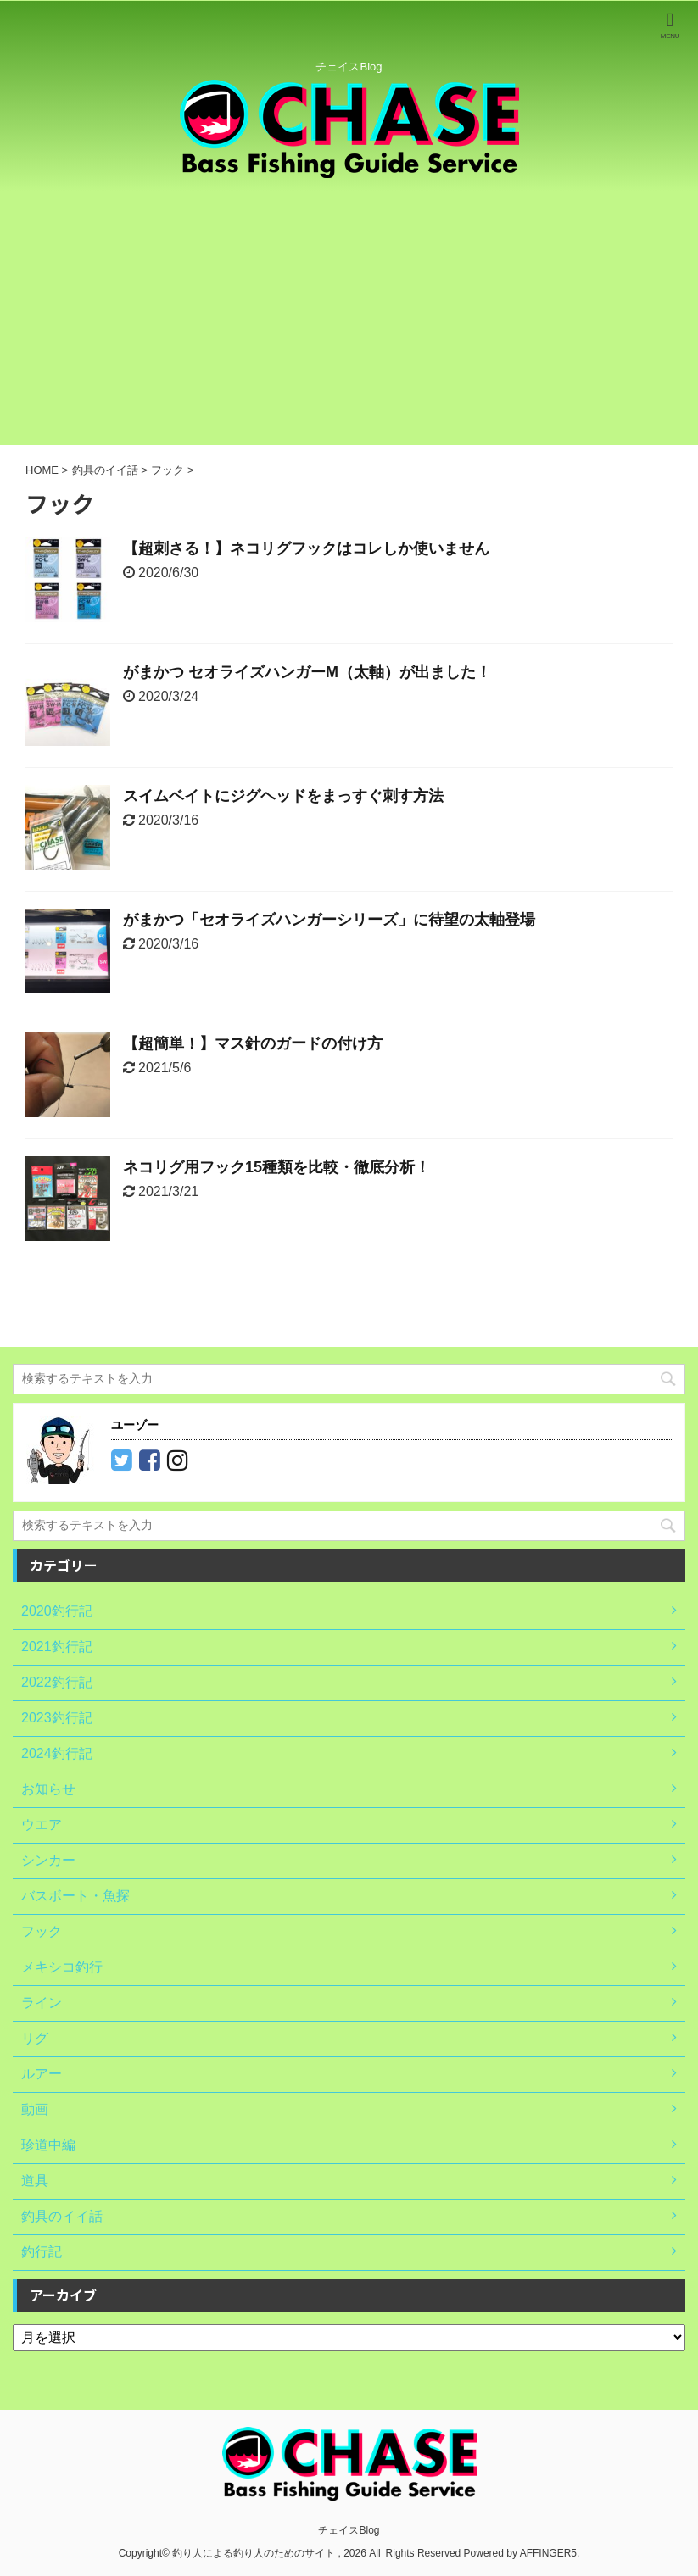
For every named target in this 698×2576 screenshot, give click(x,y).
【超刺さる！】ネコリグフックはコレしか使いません (306, 548)
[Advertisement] (349, 318)
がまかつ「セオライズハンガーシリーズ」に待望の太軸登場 (329, 919)
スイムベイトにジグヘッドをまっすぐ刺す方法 (283, 795)
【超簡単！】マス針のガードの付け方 (253, 1043)
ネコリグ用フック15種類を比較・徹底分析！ (276, 1167)
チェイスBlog (348, 2530)
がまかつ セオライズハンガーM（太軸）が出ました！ (307, 672)
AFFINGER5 (548, 2553)
